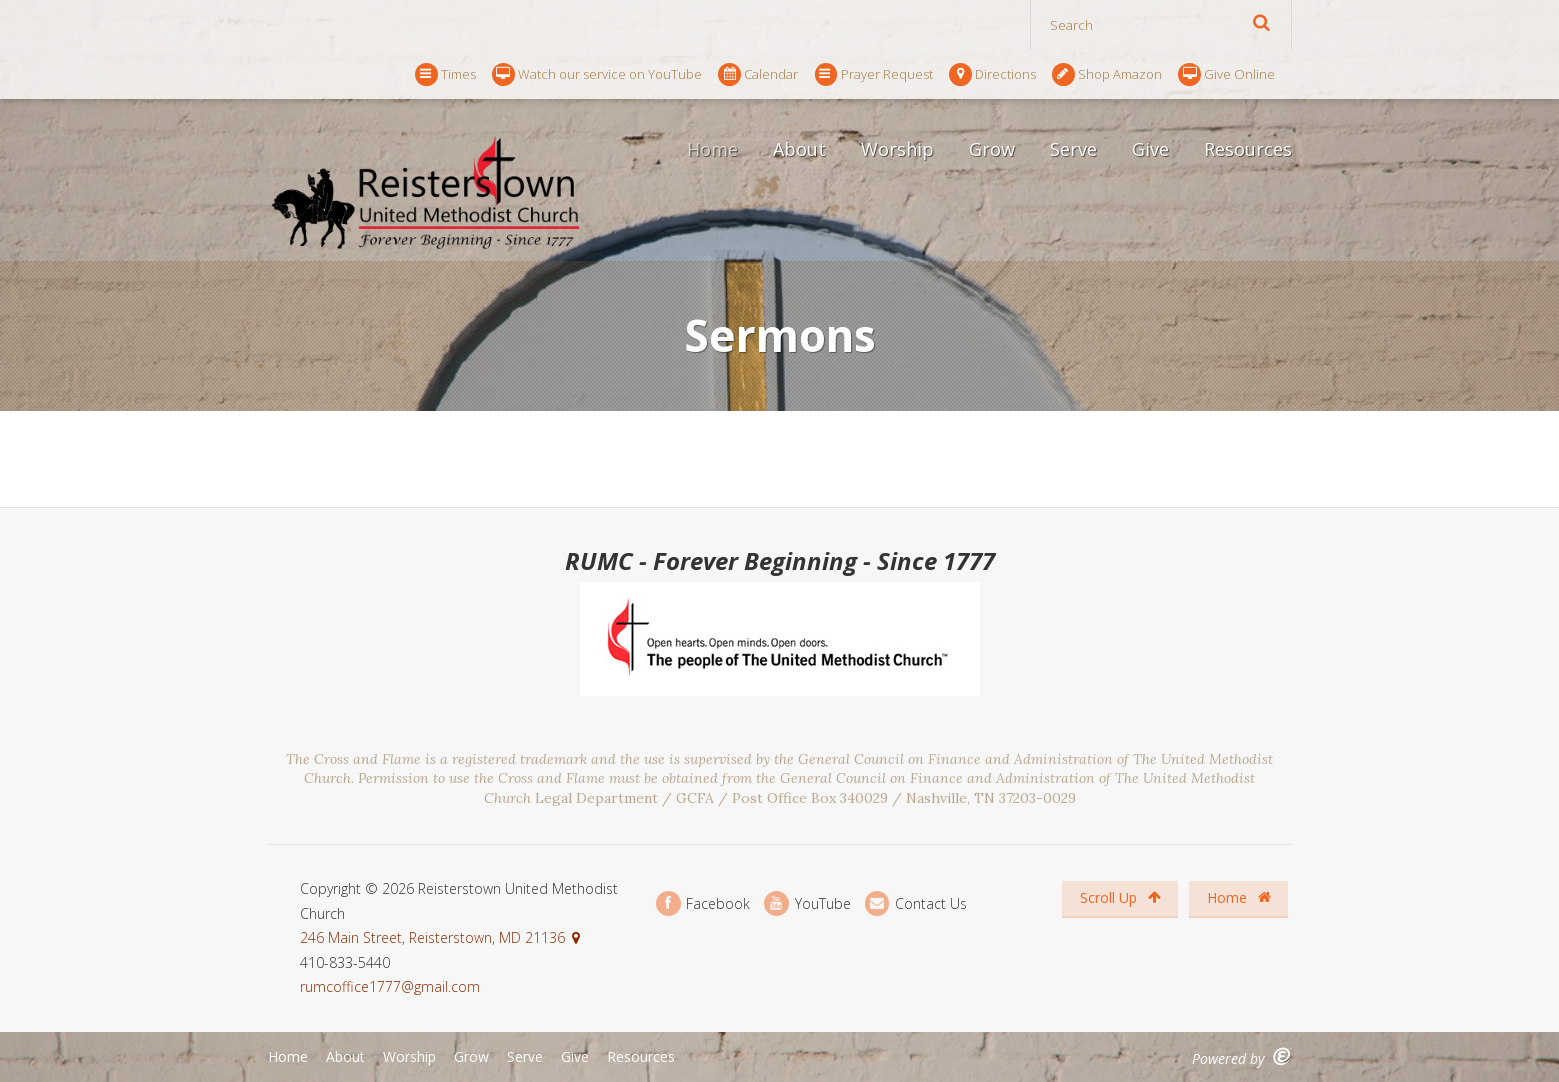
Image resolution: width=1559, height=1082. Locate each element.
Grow (992, 149)
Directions (992, 74)
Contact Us (916, 903)
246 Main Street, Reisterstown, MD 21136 (432, 937)
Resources (1248, 149)
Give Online (1226, 74)
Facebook (703, 903)
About (799, 149)
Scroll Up (1120, 897)
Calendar (758, 74)
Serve (1073, 149)
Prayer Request (874, 74)
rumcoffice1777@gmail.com (390, 986)
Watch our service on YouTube (597, 74)
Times (445, 74)
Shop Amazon (1107, 74)
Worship (897, 149)
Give (1150, 149)
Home (712, 149)
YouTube (807, 903)
